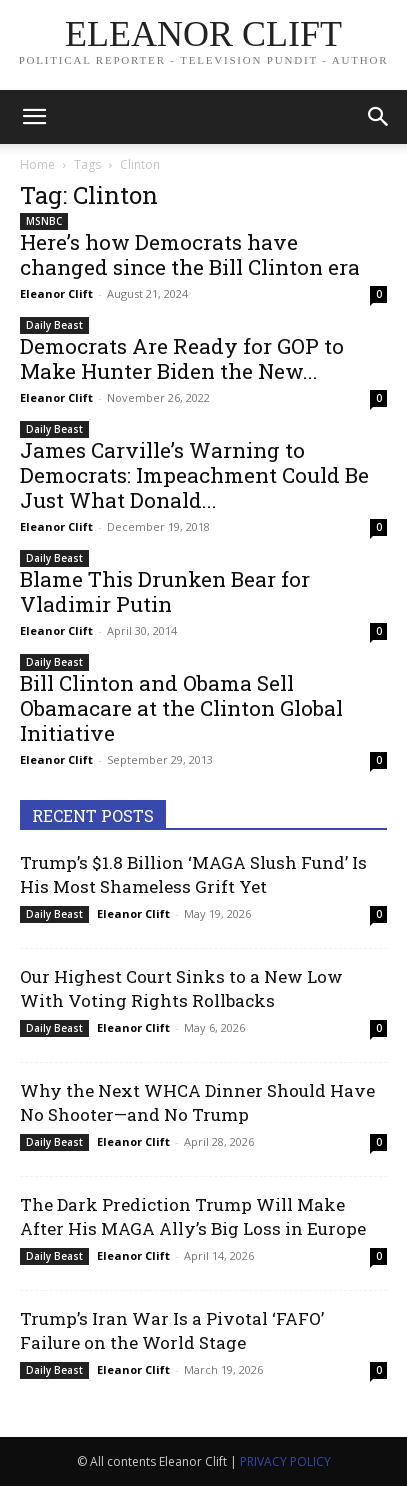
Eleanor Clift (56, 293)
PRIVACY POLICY (285, 1461)
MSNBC (44, 221)
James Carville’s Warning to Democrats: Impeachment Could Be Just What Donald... (194, 475)
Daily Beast (54, 325)
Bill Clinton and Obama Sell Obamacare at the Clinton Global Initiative (181, 708)
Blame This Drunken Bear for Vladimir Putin (165, 591)
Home (37, 164)
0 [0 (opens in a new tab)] (379, 294)
